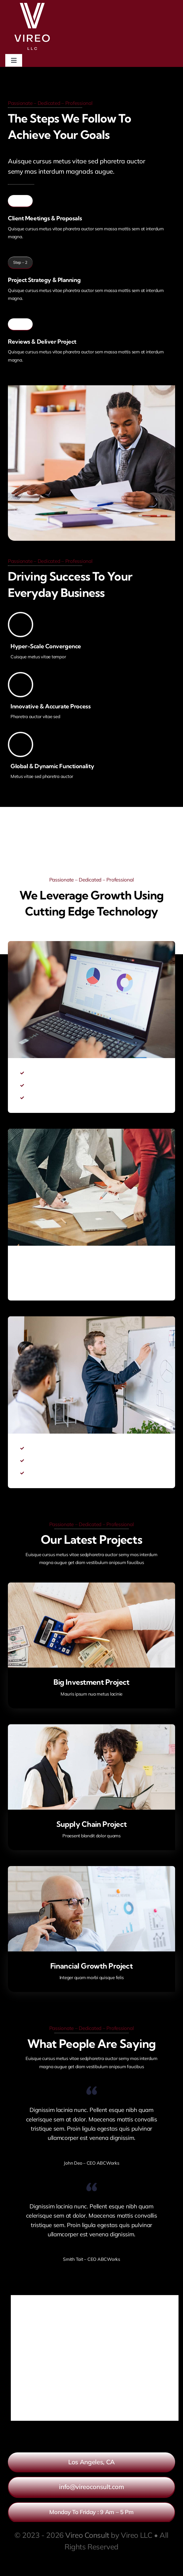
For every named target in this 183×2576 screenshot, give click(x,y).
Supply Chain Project (91, 1824)
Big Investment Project (91, 1682)
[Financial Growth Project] (91, 1870)
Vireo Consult (87, 2535)
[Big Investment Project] (91, 1586)
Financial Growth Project (91, 1965)
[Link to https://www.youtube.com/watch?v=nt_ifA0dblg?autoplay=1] (91, 849)
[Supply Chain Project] (91, 1728)
